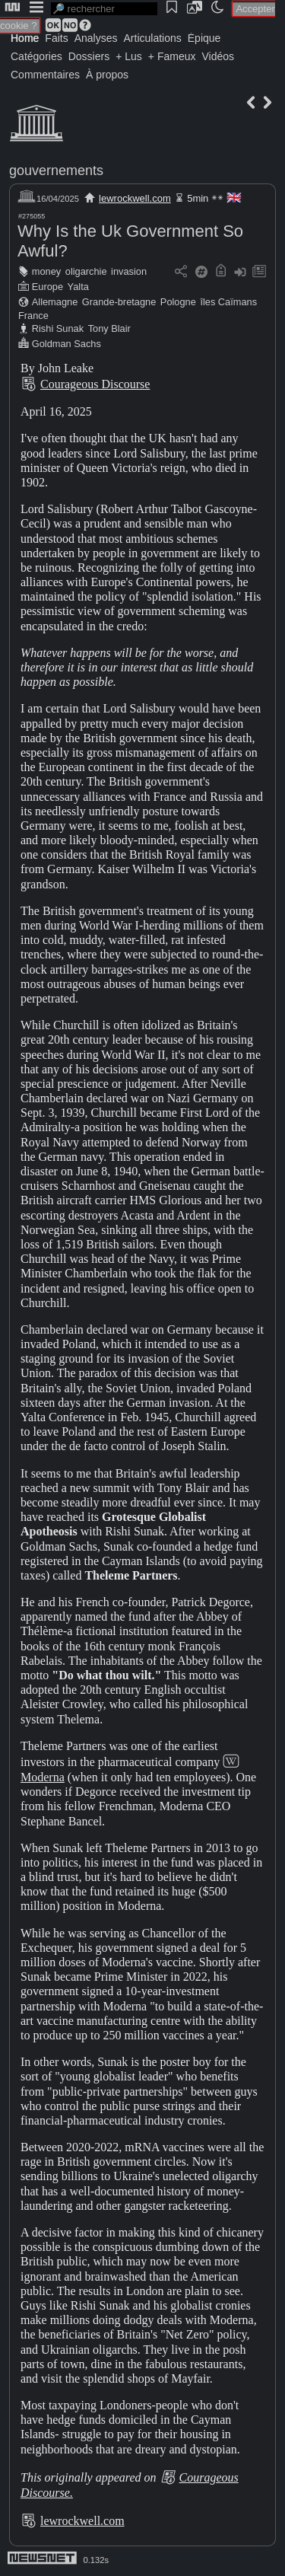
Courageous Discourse (95, 384)
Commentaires (45, 75)
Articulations (153, 38)
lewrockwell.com (135, 198)
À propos (107, 75)
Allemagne (55, 302)
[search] (104, 9)
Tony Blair (109, 328)
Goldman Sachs (66, 343)
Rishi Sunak (58, 328)
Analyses (96, 38)
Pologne (178, 302)
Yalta (78, 286)
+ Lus (129, 56)
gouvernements (56, 170)
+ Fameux (172, 56)
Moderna (43, 1777)
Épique (204, 38)
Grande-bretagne (119, 302)
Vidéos (217, 56)
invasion (129, 271)
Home (25, 38)
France (33, 315)
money (46, 271)
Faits (56, 38)
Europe (47, 286)
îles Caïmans (228, 302)
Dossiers (88, 56)
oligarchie (86, 271)
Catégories (36, 56)
